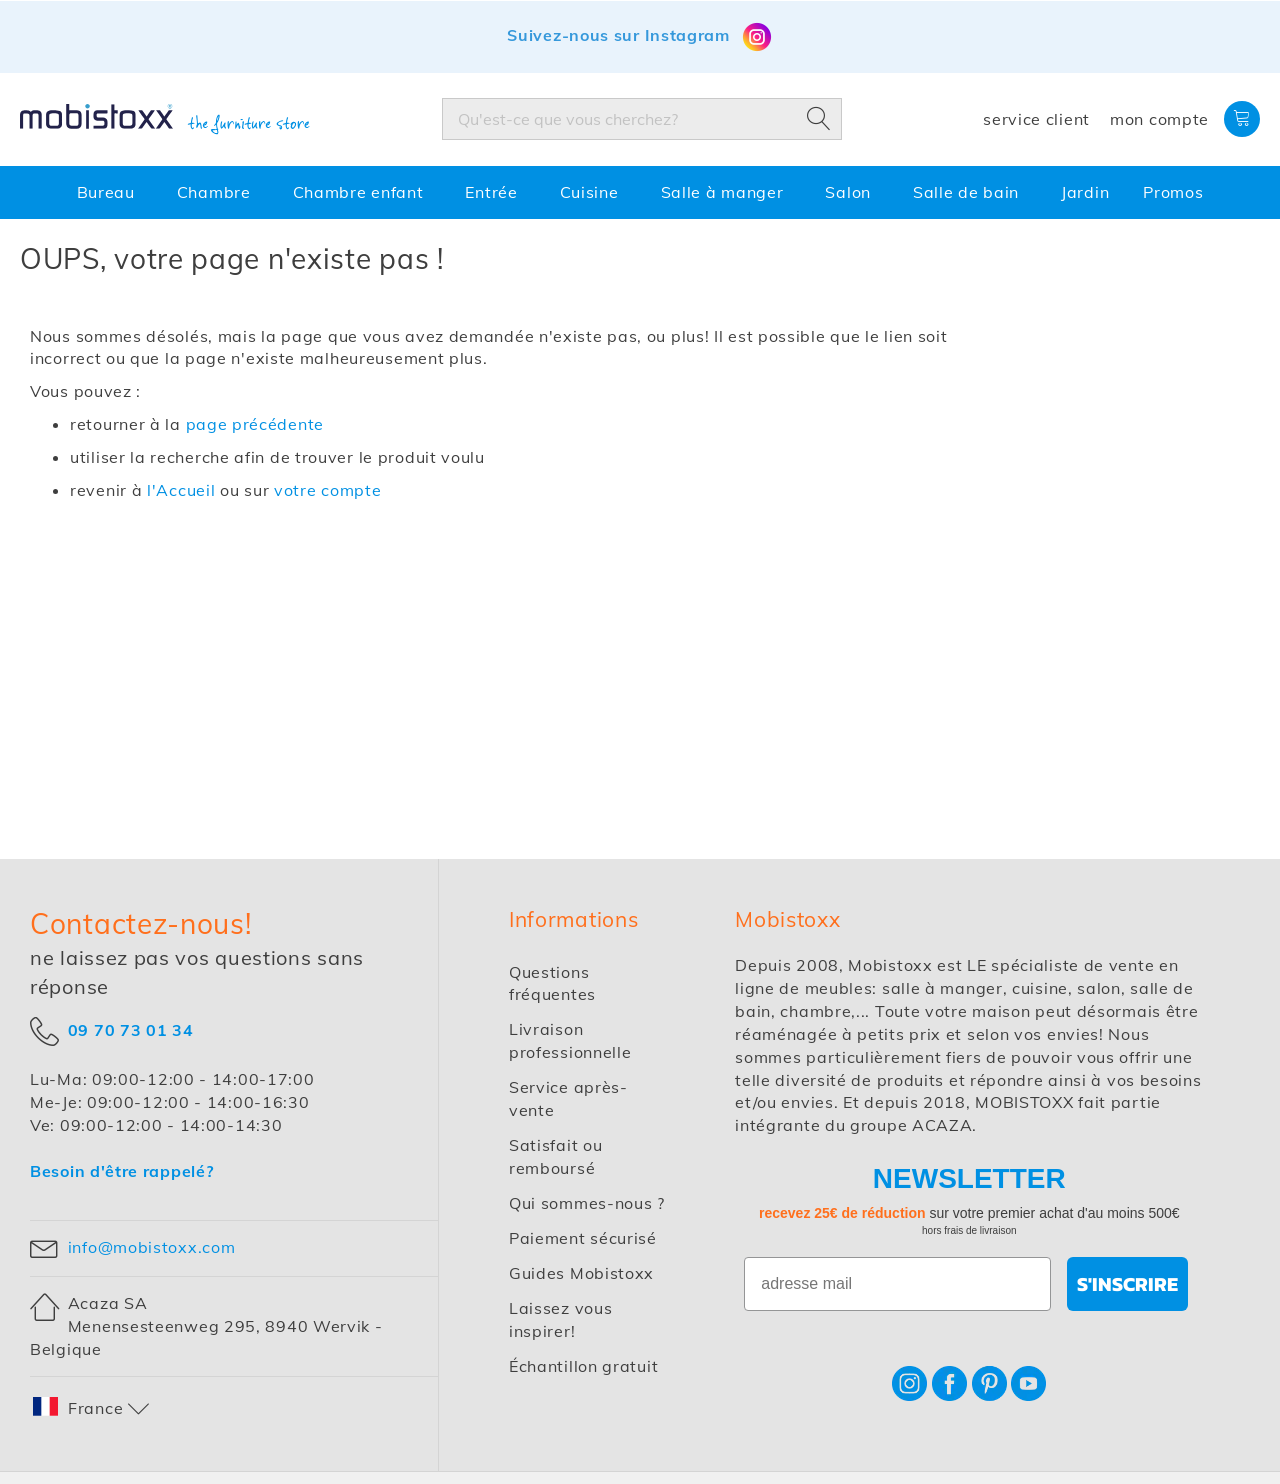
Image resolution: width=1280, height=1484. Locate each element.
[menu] (640, 192)
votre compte (327, 490)
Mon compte (1159, 119)
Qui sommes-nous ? (587, 1203)
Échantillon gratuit (583, 1366)
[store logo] (165, 120)
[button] (92, 1408)
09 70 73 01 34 (131, 1029)
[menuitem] (110, 192)
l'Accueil (181, 490)
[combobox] (642, 119)
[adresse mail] (897, 1284)
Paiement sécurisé (583, 1238)
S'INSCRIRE (1127, 1284)
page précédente (255, 424)
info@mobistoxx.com (152, 1247)
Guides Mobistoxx (581, 1273)
